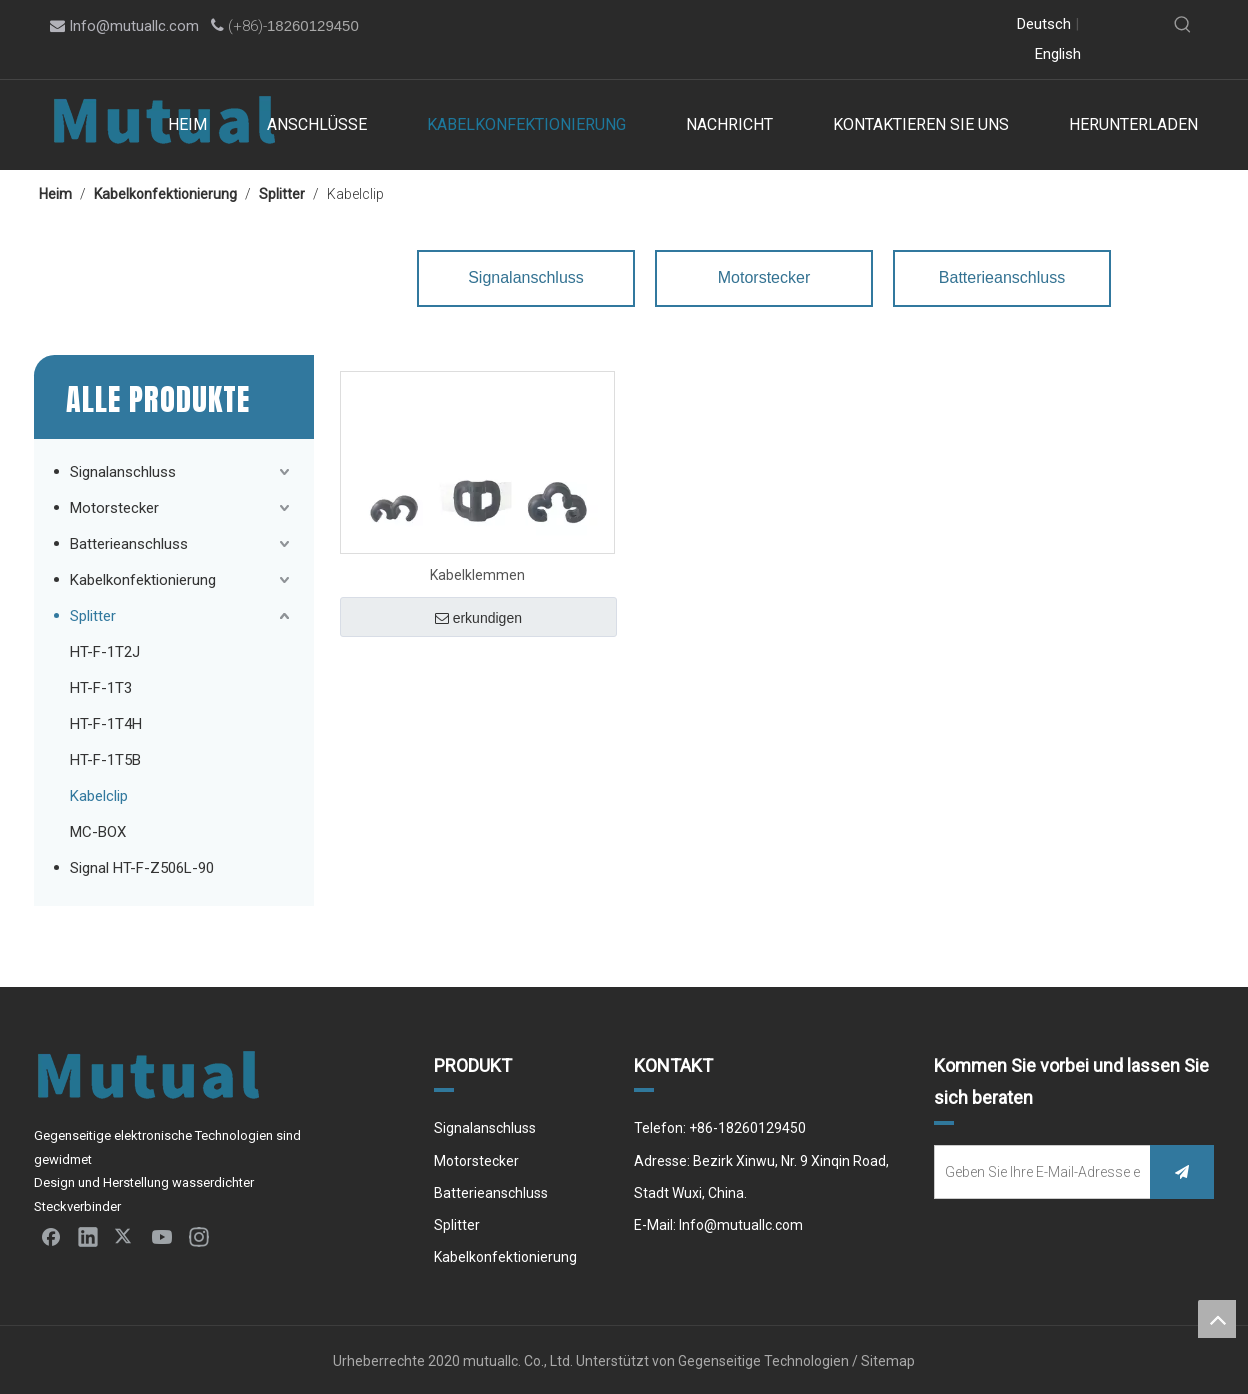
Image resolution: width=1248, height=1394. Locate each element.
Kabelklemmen (477, 575)
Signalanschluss (123, 472)
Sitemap (888, 1361)
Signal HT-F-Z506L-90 (142, 868)
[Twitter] (832, 25)
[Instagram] (892, 25)
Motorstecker (114, 508)
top (1217, 1319)
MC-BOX (98, 832)
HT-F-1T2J (105, 652)
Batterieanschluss (129, 544)
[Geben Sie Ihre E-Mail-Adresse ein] (1038, 1172)
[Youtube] (862, 25)
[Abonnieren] (1182, 1172)
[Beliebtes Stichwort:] (1183, 25)
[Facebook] (772, 25)
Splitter (93, 616)
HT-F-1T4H (106, 724)
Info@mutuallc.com (134, 26)
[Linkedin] (802, 25)
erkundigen (478, 618)
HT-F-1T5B (105, 760)
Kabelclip (99, 796)
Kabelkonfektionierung (143, 580)
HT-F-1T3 (101, 688)
